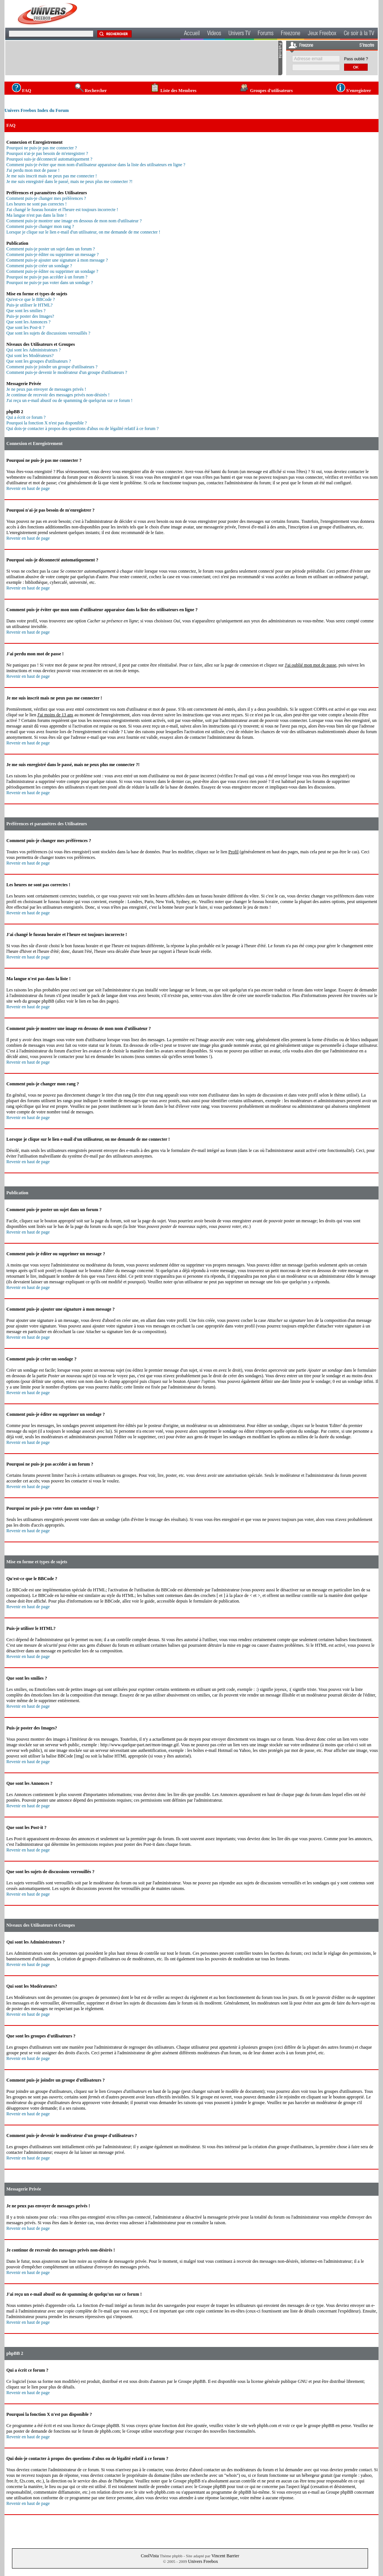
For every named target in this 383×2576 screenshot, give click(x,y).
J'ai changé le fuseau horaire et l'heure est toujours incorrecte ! (62, 209)
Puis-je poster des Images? (30, 316)
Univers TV (239, 34)
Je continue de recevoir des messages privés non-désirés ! (58, 394)
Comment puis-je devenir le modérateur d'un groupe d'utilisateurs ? (66, 372)
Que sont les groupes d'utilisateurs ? (38, 361)
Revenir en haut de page (28, 488)
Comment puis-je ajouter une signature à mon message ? (57, 260)
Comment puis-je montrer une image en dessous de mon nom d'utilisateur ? (74, 220)
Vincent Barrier (225, 2555)
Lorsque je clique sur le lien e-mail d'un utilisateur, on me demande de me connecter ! (83, 232)
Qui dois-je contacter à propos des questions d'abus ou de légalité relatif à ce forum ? (82, 428)
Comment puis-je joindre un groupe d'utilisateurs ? (51, 366)
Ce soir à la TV (359, 34)
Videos (214, 34)
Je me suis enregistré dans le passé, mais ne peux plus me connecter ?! (69, 181)
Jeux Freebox (322, 34)
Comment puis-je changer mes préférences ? (46, 198)
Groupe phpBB (191, 2381)
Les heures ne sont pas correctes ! (36, 204)
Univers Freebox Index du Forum (36, 110)
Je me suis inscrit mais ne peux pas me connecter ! (51, 176)
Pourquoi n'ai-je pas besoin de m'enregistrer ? (47, 153)
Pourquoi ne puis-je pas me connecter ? (41, 147)
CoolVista (150, 2555)
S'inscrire (366, 45)
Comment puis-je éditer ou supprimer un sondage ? (52, 271)
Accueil (192, 34)
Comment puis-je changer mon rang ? (40, 226)
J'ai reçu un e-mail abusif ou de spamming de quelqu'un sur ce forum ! (69, 400)
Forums (265, 34)
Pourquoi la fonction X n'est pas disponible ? (46, 423)
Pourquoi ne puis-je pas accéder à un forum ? (47, 277)
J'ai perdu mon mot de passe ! (32, 170)
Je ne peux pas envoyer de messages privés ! (46, 389)
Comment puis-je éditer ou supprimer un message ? (52, 254)
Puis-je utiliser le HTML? (29, 305)
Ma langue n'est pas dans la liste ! (36, 215)
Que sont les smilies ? (26, 310)
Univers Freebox (203, 2561)
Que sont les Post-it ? (25, 327)
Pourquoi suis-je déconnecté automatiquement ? (49, 159)
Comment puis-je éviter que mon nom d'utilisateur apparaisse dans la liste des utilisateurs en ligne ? (95, 164)
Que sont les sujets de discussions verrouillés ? (48, 333)
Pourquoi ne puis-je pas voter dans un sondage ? (49, 282)
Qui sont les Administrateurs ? (33, 350)
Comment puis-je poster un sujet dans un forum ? (50, 248)
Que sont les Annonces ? (28, 321)
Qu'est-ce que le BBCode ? (30, 299)
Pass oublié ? (356, 59)
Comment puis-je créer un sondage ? (39, 265)
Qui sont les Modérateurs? (29, 355)
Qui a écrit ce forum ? (26, 417)
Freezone (290, 34)
